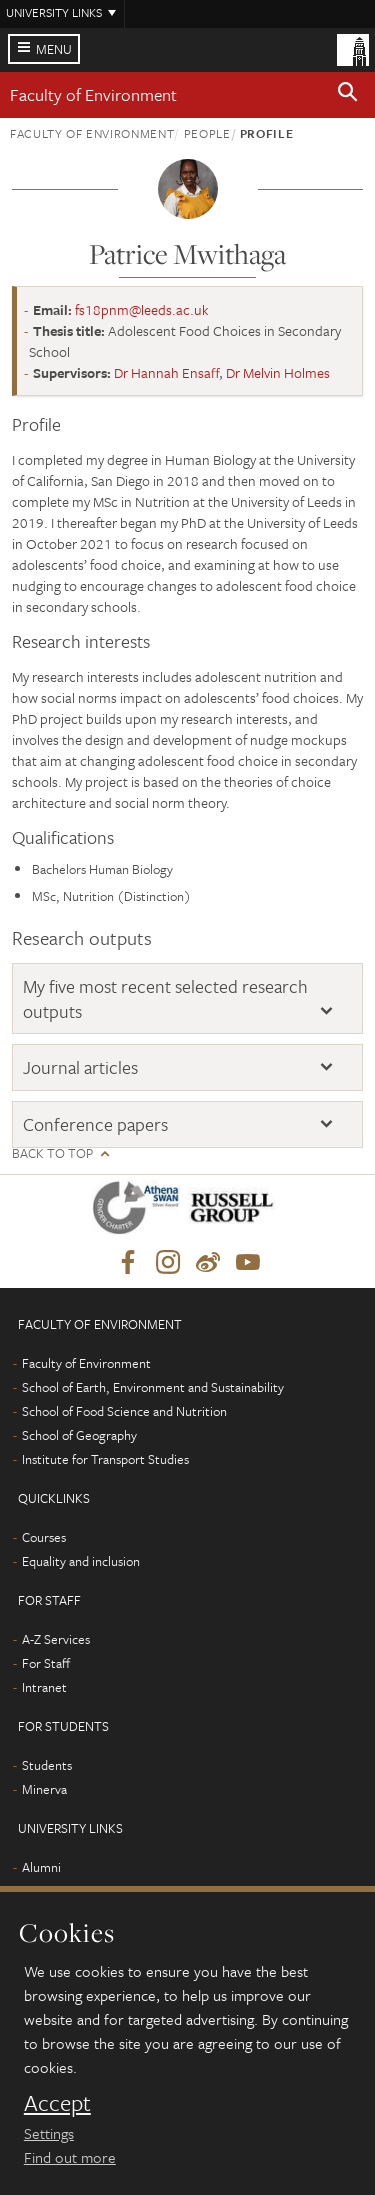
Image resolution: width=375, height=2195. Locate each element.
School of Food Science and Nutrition (124, 1411)
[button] (348, 95)
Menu (54, 49)
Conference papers (95, 1124)
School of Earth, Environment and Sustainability (153, 1387)
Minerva (44, 1789)
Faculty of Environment (93, 94)
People (207, 133)
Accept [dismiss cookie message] (57, 2103)
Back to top (52, 1153)
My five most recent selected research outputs (165, 998)
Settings (49, 2133)
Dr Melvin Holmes (278, 372)
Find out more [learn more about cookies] (70, 2157)
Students (47, 1765)
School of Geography (79, 1435)
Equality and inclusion (81, 1561)
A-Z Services (56, 1639)
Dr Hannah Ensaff (166, 372)
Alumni (41, 1867)
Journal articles (80, 1067)
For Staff (46, 1663)
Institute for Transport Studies (105, 1459)
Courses (44, 1537)
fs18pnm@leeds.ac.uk (142, 309)
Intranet (44, 1687)
